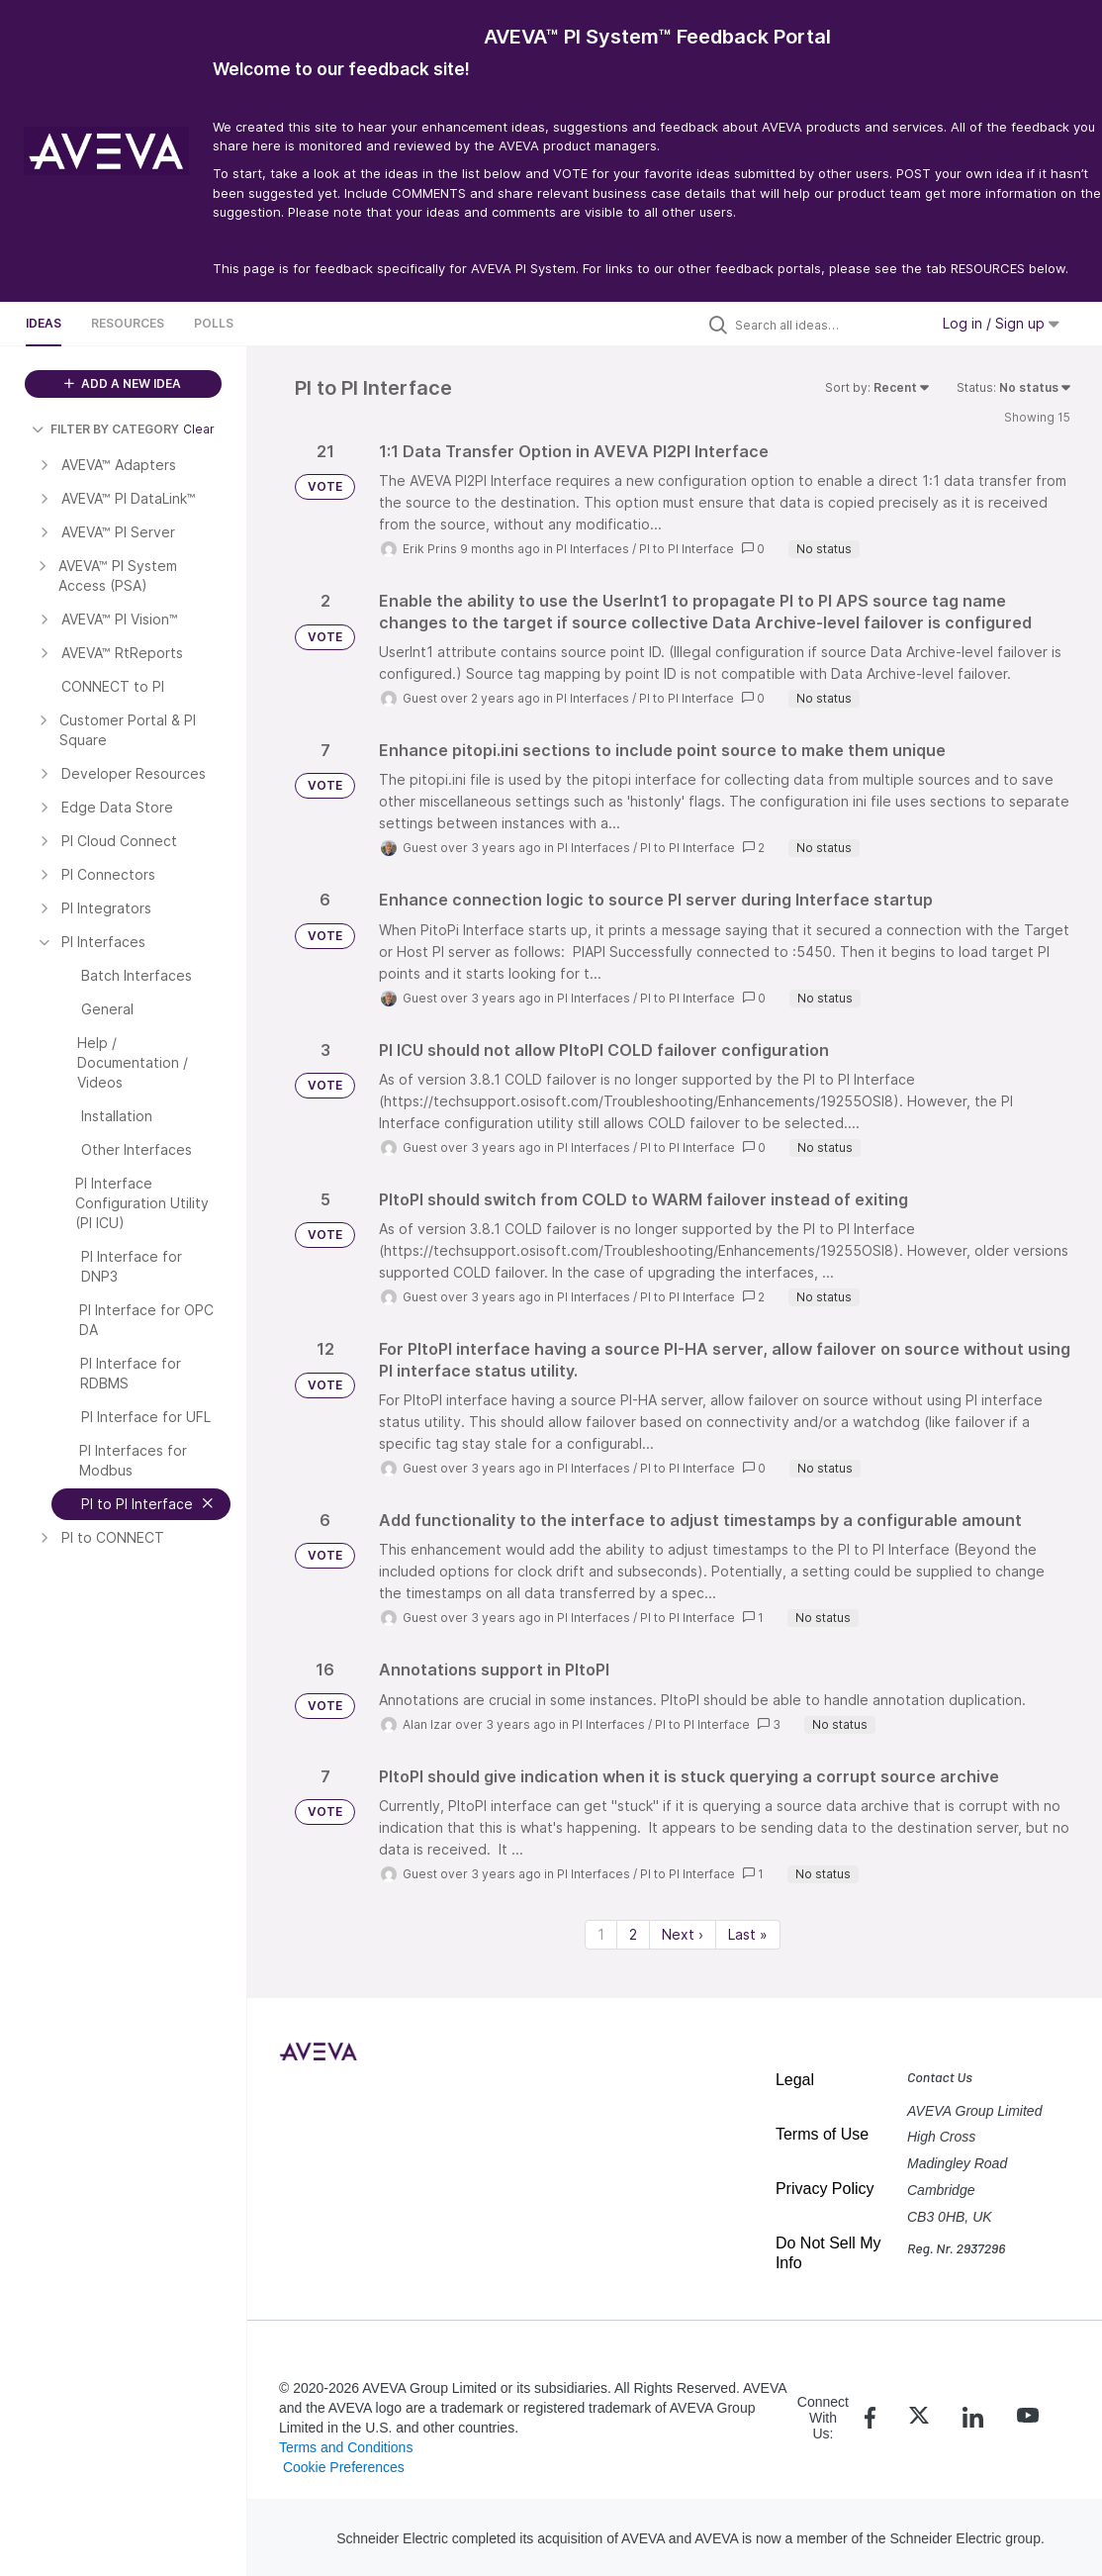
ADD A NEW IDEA (122, 383)
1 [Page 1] (600, 1934)
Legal (795, 2079)
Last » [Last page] (748, 1934)
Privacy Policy (825, 2188)
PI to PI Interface (686, 548)
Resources (127, 323)
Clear (199, 429)
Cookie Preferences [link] (344, 2467)
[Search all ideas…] (827, 324)
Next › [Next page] (682, 1934)
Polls (213, 323)
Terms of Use (822, 2134)
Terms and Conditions (346, 2447)
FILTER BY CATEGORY (105, 429)
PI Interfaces (592, 548)
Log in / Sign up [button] (1001, 323)
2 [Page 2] (633, 1934)
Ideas (43, 323)
